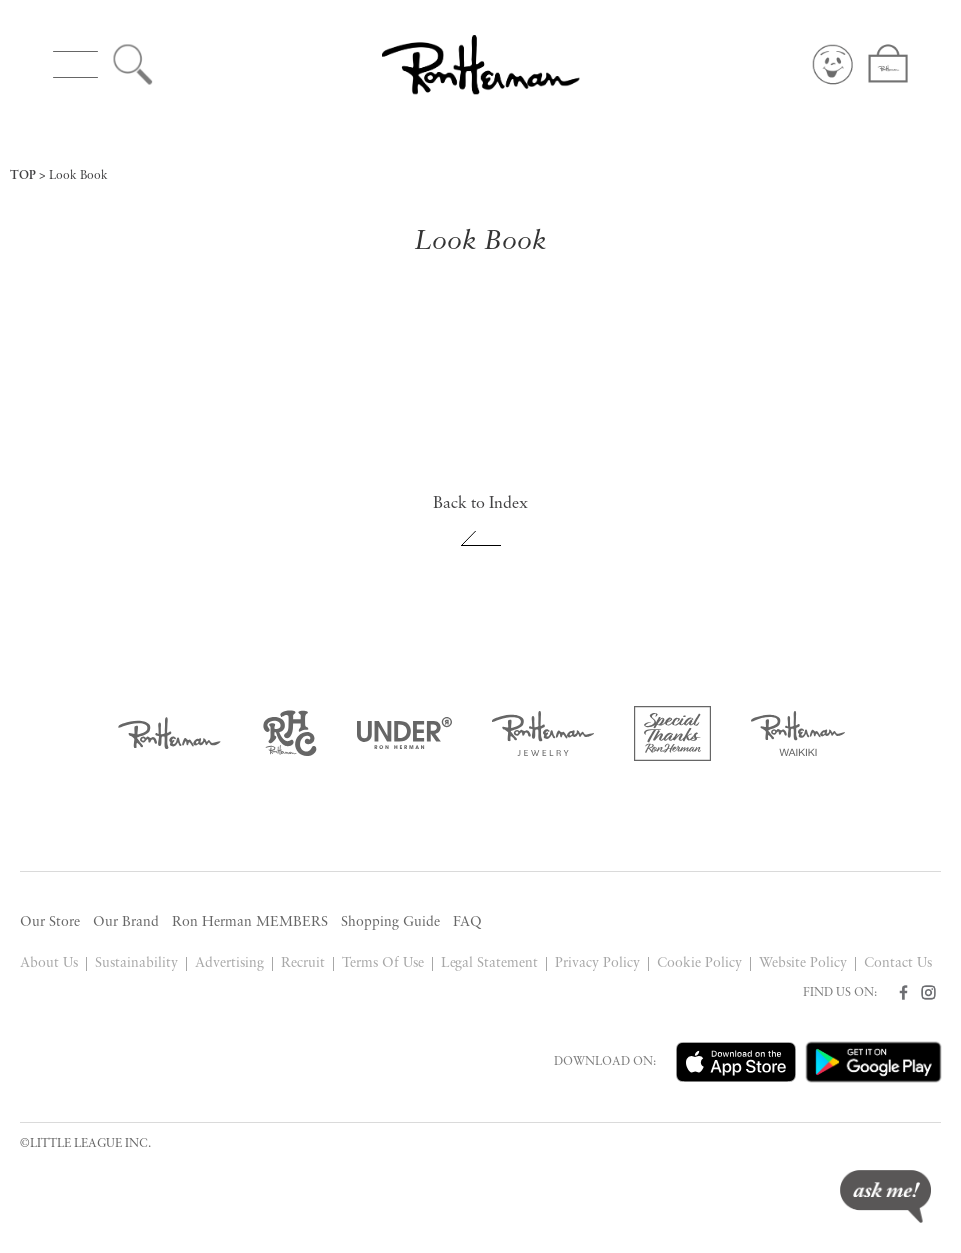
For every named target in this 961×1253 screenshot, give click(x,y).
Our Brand (126, 922)
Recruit (303, 963)
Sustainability (136, 963)
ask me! (885, 1196)
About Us (49, 963)
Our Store (50, 922)
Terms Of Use (383, 963)
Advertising (229, 963)
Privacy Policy (597, 963)
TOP (23, 176)
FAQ (467, 922)
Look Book (78, 176)
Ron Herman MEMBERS (250, 922)
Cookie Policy (699, 963)
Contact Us (898, 963)
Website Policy (803, 963)
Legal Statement (490, 963)
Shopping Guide (390, 922)
